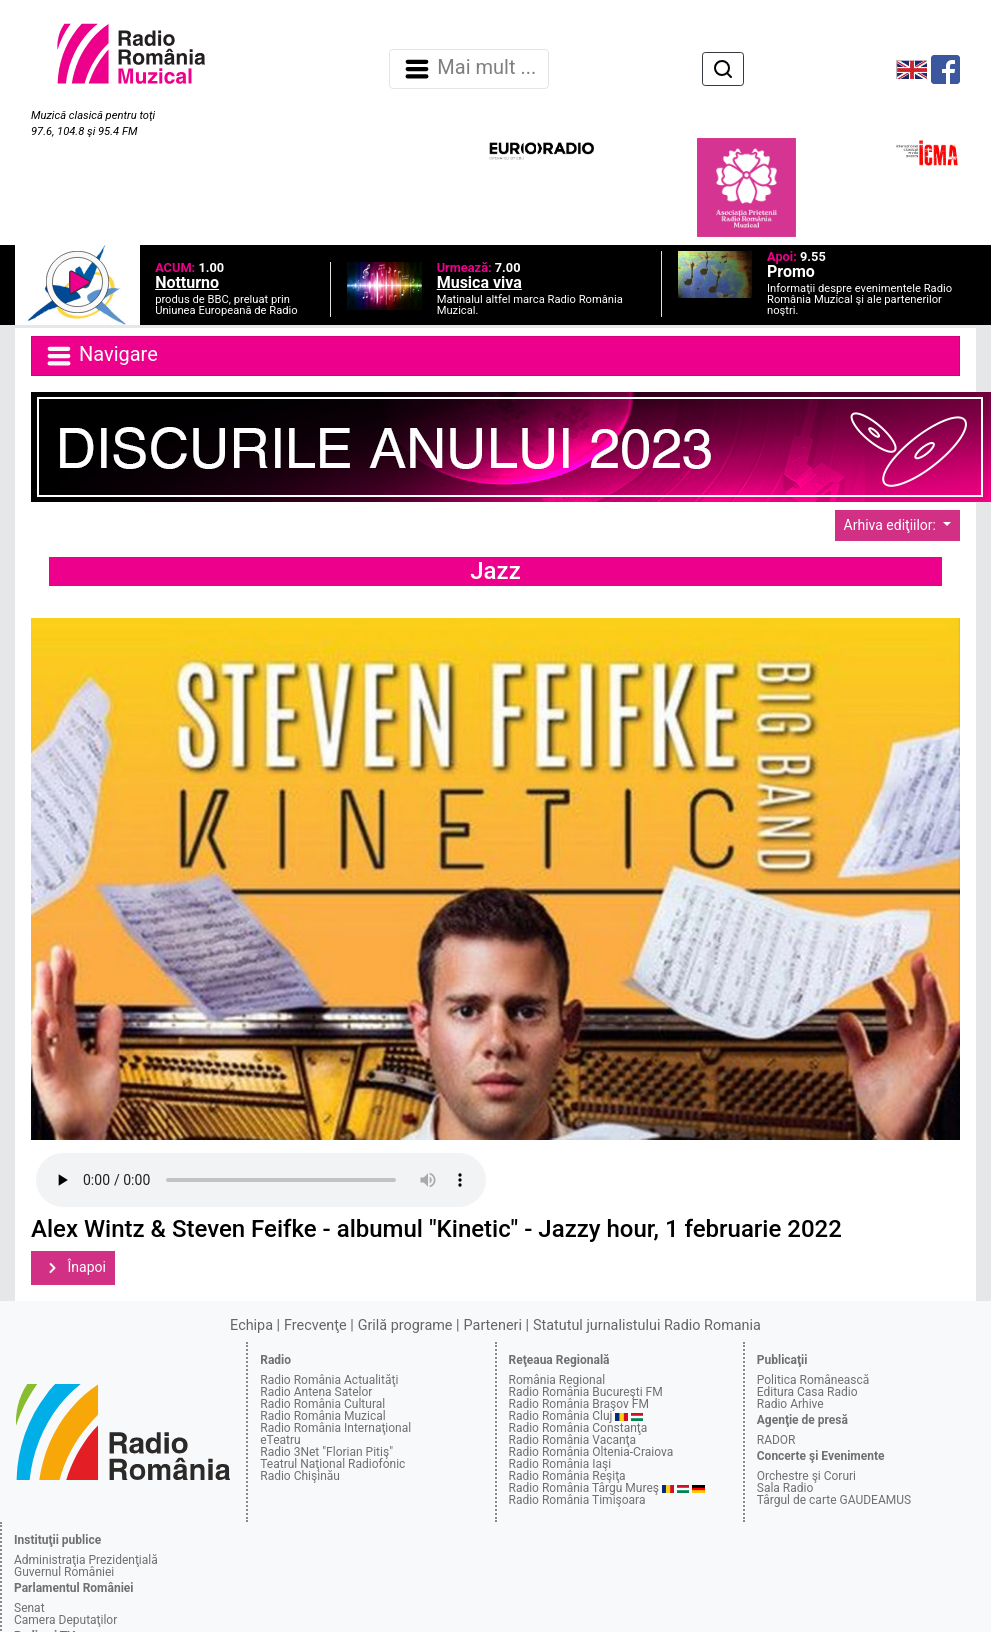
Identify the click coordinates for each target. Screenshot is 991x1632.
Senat (29, 1608)
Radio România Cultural (322, 1404)
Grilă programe (405, 1325)
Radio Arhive (790, 1404)
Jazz (495, 571)
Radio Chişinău (300, 1476)
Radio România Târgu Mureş (584, 1488)
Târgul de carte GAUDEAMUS (834, 1500)
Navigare (101, 356)
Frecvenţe (315, 1325)
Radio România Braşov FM (579, 1404)
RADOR (776, 1440)
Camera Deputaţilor (65, 1620)
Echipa (251, 1325)
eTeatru (280, 1440)
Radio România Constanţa (578, 1428)
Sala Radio (785, 1488)
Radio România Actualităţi (329, 1380)
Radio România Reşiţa (567, 1476)
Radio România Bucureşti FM (586, 1392)
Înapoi (73, 1268)
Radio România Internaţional (335, 1428)
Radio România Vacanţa (573, 1440)
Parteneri (493, 1325)
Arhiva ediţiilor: (892, 525)
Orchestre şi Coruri (806, 1476)
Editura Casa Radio (807, 1392)
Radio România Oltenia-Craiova (591, 1452)
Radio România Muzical (322, 1416)
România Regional (557, 1380)
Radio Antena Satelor (316, 1392)
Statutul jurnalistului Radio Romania (647, 1325)
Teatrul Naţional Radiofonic (332, 1464)
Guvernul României (64, 1572)
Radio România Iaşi (560, 1464)
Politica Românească (813, 1380)
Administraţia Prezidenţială (86, 1560)
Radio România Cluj (561, 1416)
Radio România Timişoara (577, 1500)
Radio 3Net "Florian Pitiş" (326, 1452)
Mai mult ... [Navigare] (469, 69)
